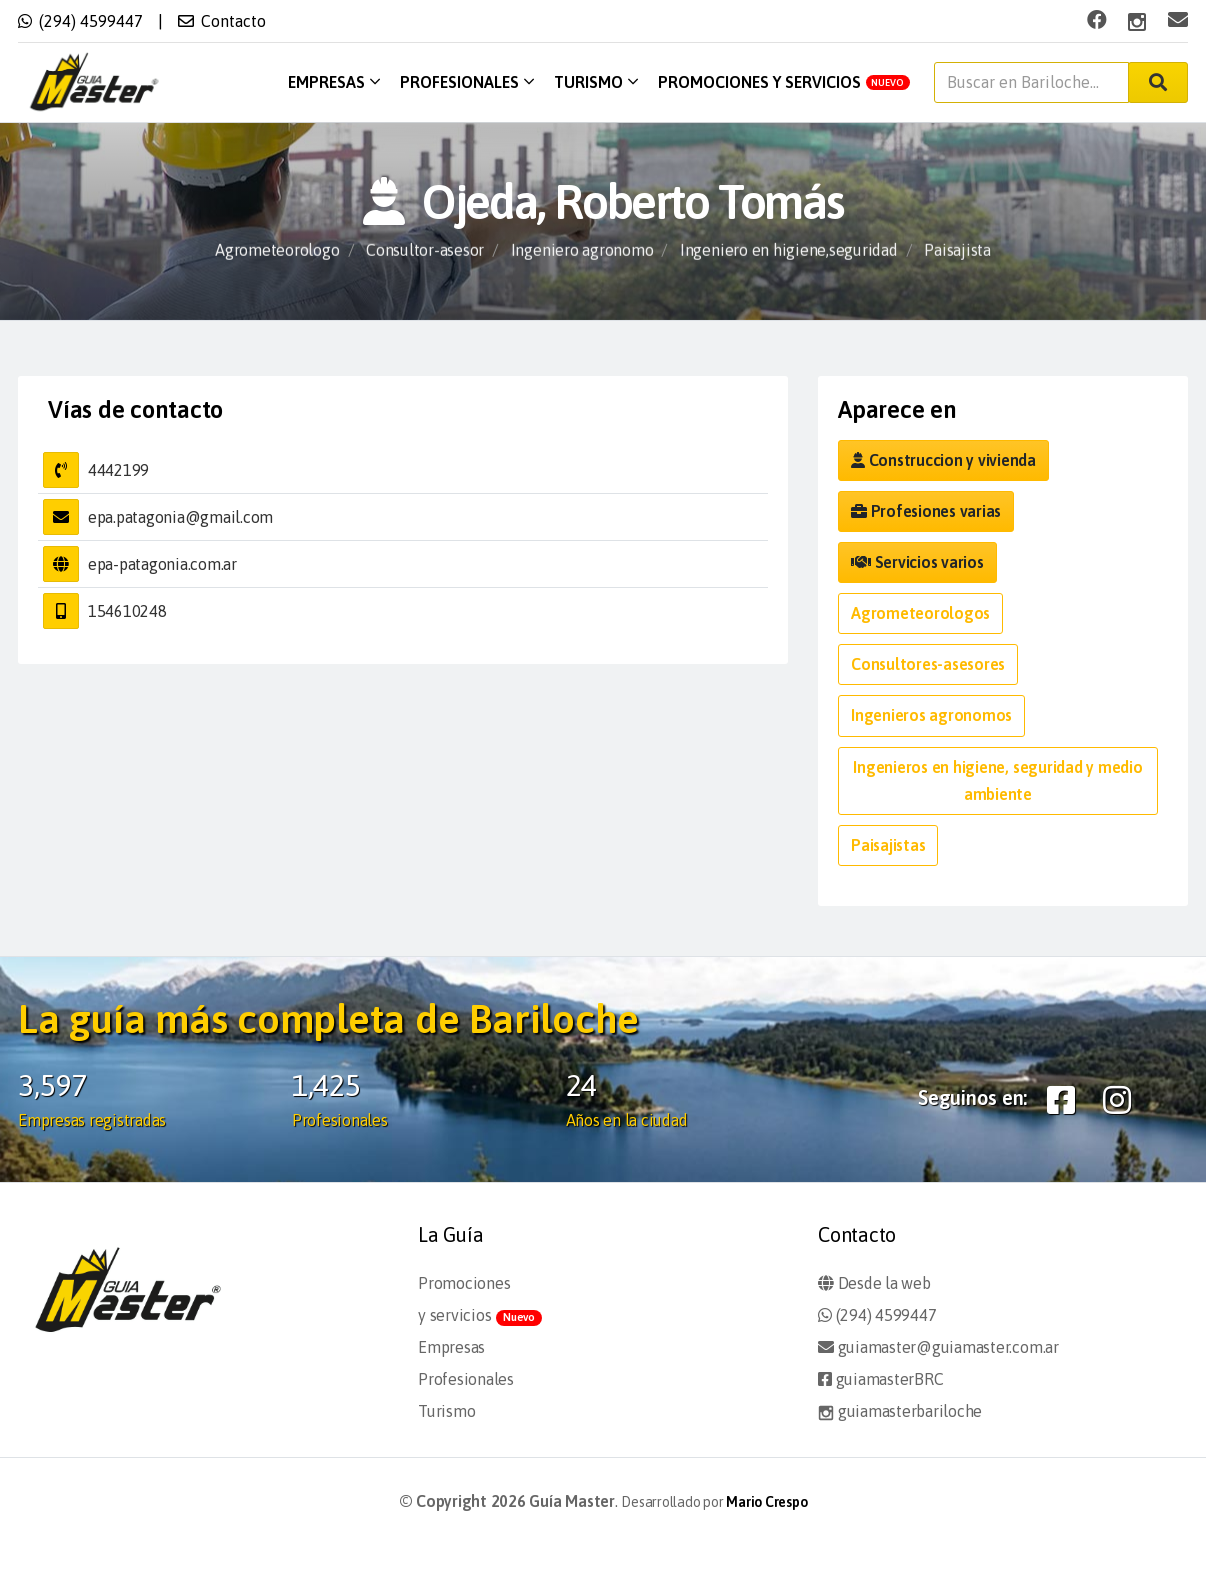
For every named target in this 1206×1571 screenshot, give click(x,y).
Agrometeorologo (277, 251)
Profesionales (467, 82)
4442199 (118, 470)
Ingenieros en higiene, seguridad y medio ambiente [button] (997, 780)
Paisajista (957, 251)
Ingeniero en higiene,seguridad (789, 251)
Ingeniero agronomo (582, 251)
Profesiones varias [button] (926, 511)
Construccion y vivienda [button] (943, 460)
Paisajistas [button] (888, 845)
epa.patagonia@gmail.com (180, 517)
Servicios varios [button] (917, 562)
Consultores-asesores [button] (928, 664)
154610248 (127, 611)
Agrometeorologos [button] (920, 613)
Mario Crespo (766, 1502)
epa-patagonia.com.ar (162, 564)
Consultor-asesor (425, 251)
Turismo (596, 82)
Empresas (334, 82)
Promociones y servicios (784, 82)
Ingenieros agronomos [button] (931, 715)
